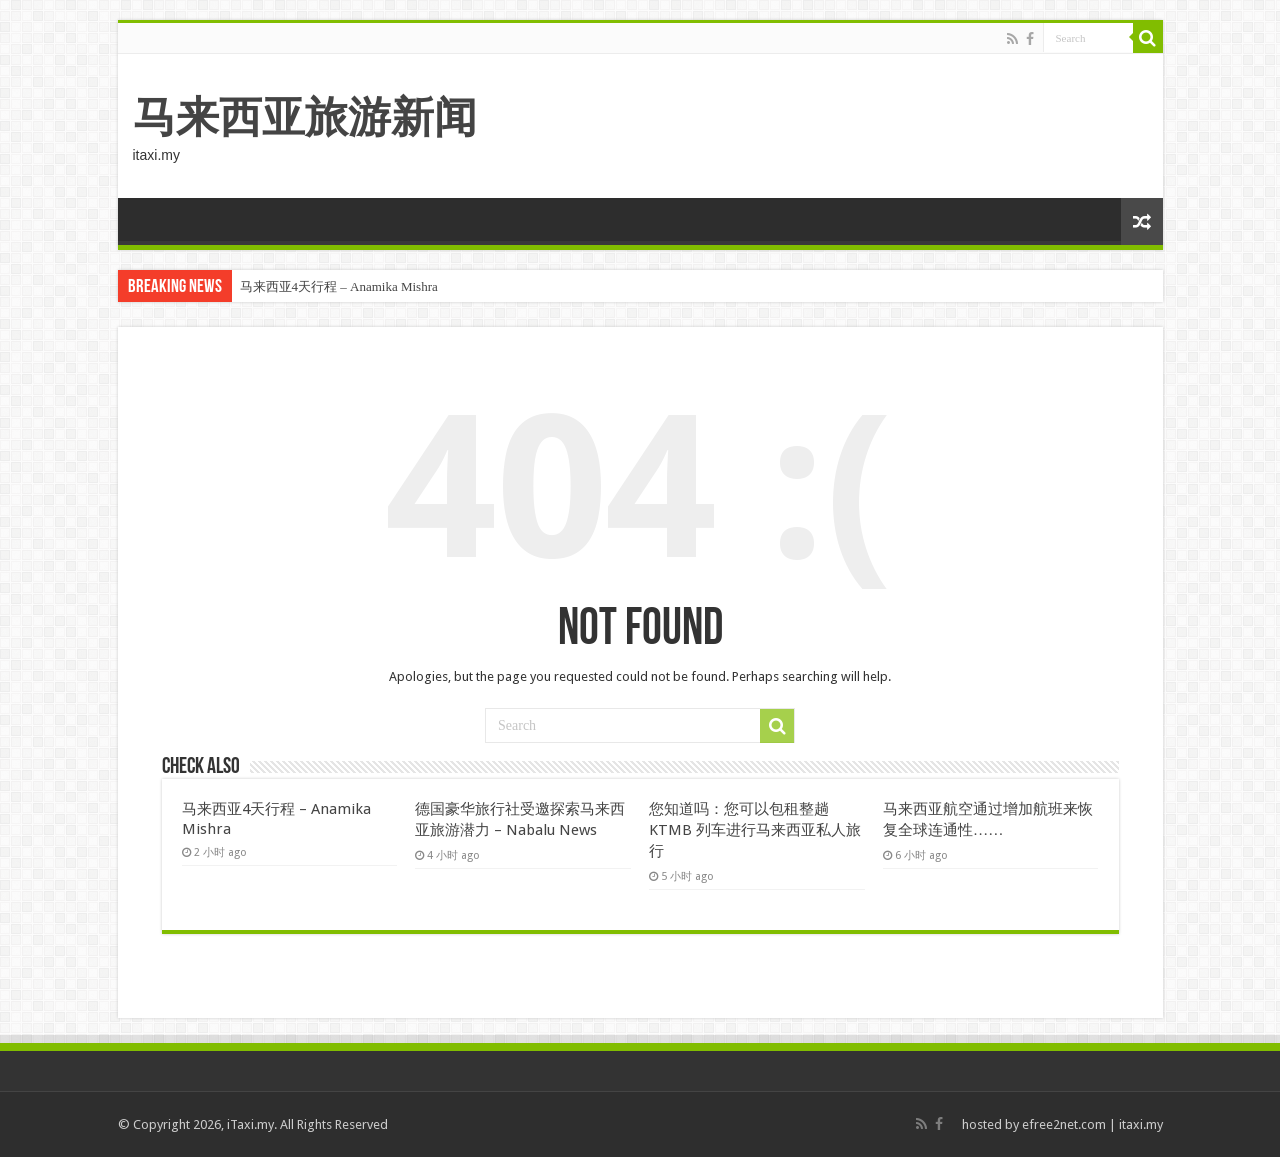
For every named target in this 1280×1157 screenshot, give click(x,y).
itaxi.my (1141, 1124)
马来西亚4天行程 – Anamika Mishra (339, 286)
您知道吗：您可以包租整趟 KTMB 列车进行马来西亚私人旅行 (755, 830)
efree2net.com (1064, 1124)
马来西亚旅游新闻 (305, 117)
